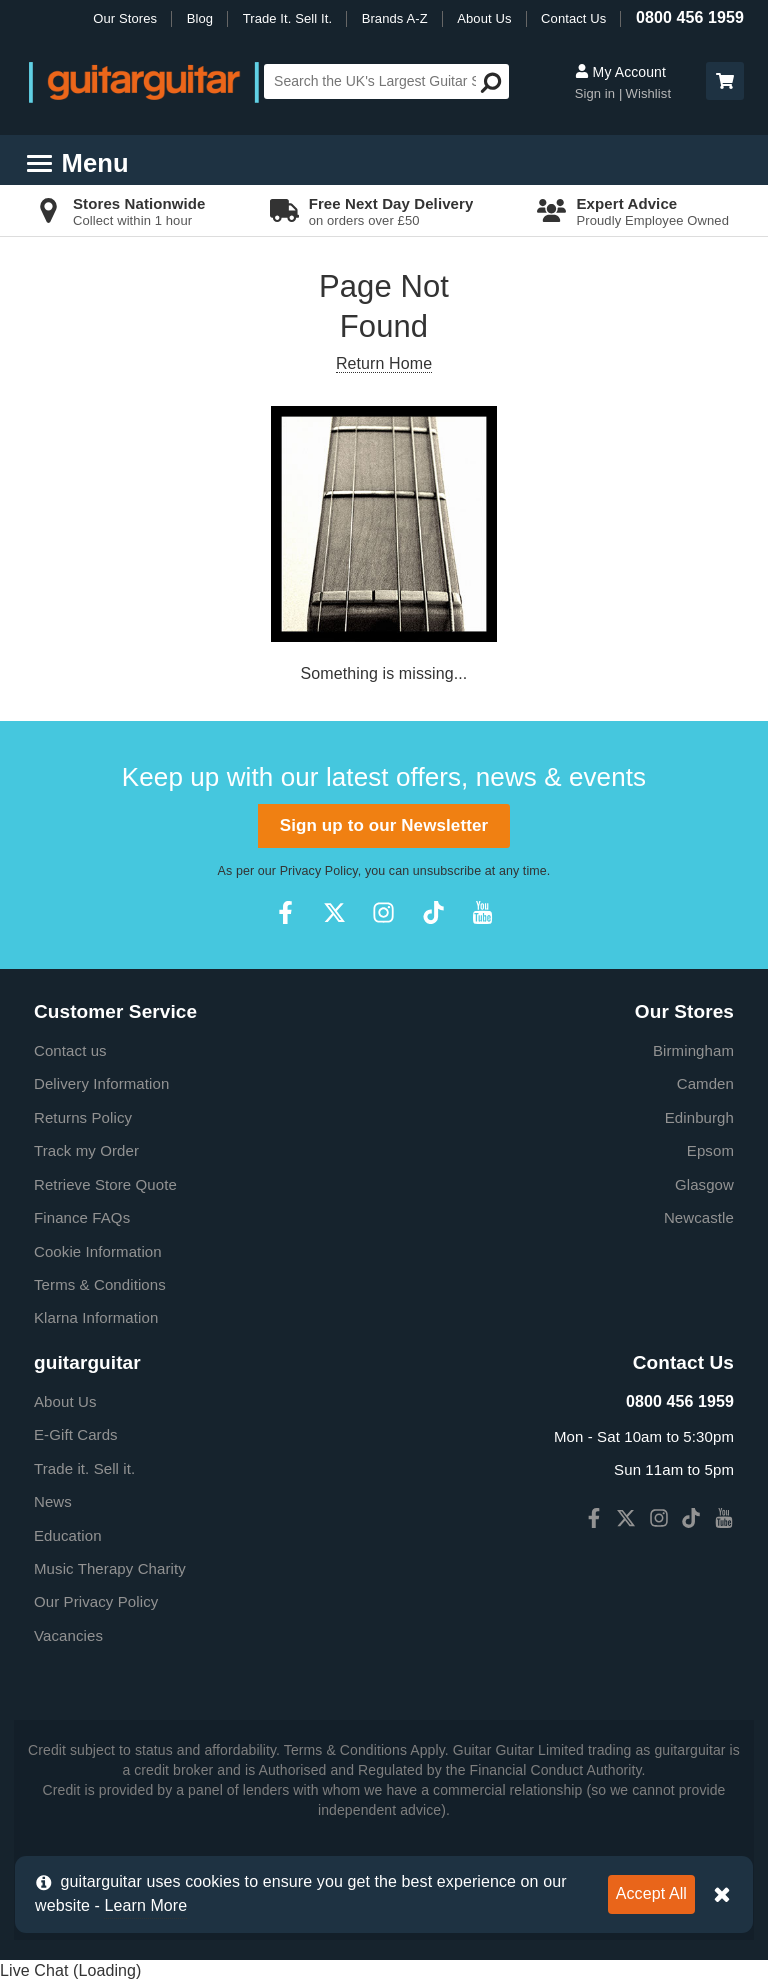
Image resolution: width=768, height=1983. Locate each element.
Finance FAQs (82, 1217)
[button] (725, 81)
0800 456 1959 (690, 17)
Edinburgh (699, 1117)
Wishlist (649, 93)
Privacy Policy (319, 871)
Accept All (651, 1893)
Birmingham (693, 1050)
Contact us (70, 1050)
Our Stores (125, 18)
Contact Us (573, 18)
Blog (200, 18)
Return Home (384, 363)
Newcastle (699, 1217)
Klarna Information (96, 1317)
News (53, 1501)
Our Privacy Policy (96, 1601)
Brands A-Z (395, 18)
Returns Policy (83, 1117)
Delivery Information (101, 1083)
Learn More (145, 1905)
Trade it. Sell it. (84, 1468)
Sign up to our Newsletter (384, 825)
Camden (705, 1083)
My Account (620, 72)
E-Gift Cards (76, 1434)
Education (68, 1535)
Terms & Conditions (100, 1284)
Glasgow (704, 1184)
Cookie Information (98, 1251)
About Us (484, 18)
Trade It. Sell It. (287, 18)
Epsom (710, 1150)
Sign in (595, 93)
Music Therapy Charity (110, 1568)
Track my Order (86, 1150)
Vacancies (68, 1635)
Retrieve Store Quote (105, 1184)
